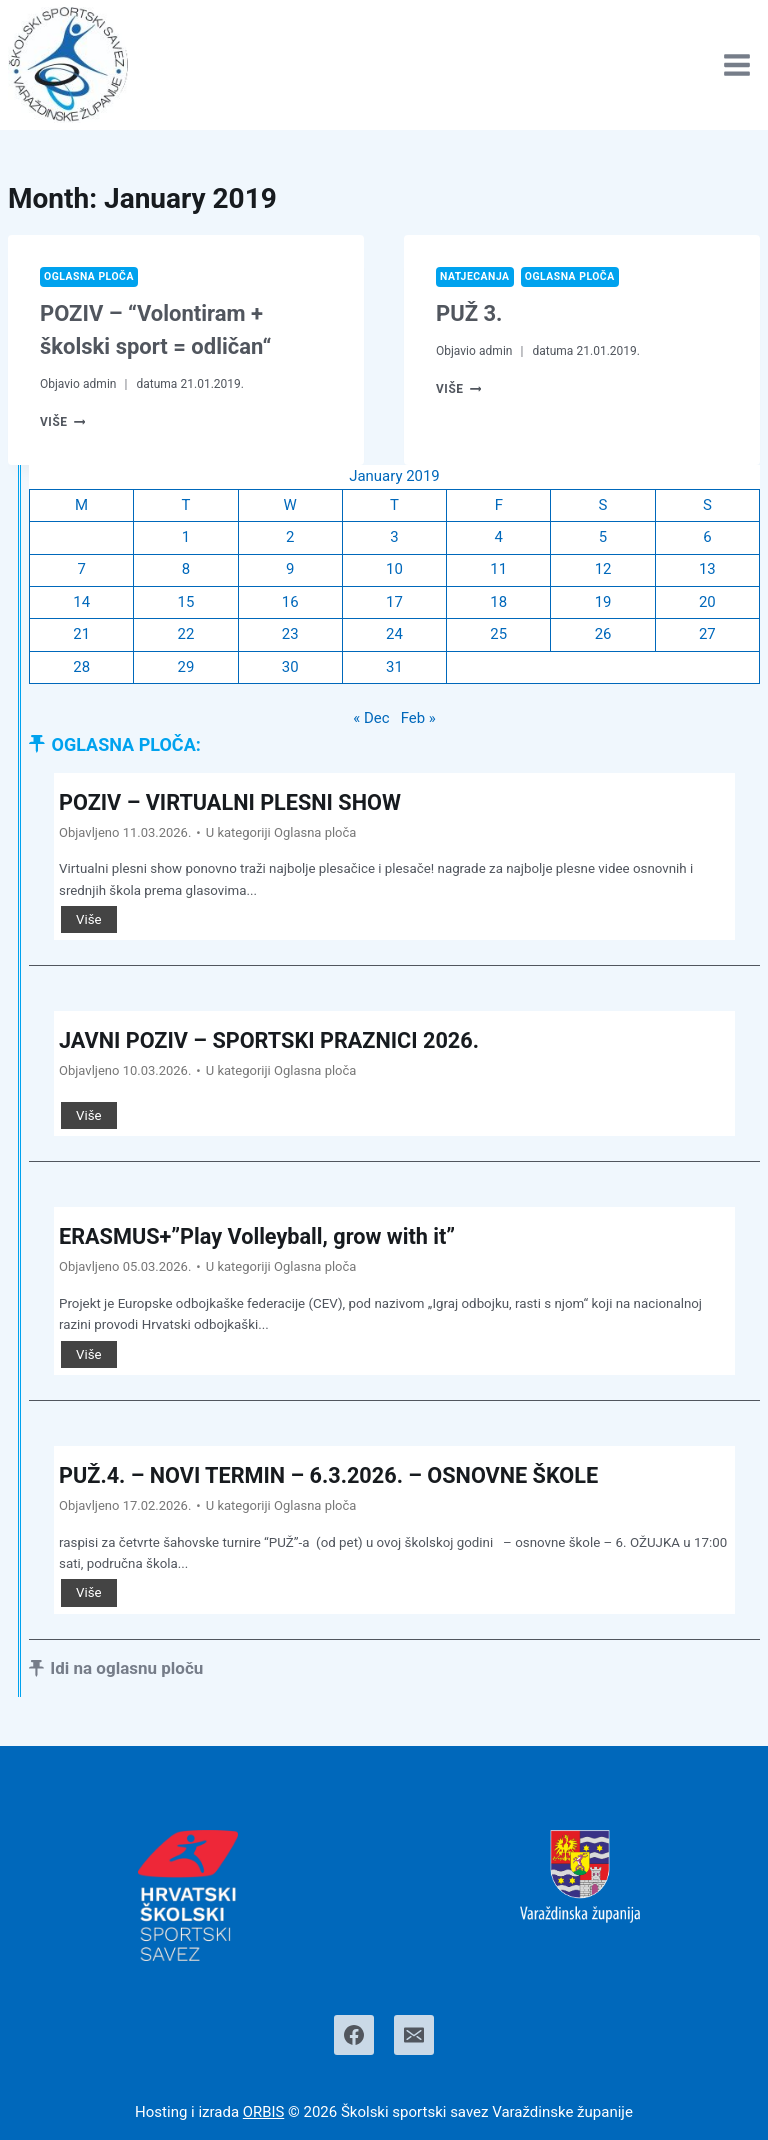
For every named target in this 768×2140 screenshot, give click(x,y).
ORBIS (264, 2113)
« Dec (371, 720)
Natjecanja (475, 276)
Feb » (418, 720)
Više (63, 422)
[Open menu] (736, 64)
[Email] (414, 2036)
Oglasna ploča (89, 276)
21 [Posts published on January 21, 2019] (81, 636)
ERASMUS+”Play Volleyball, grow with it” (260, 1238)
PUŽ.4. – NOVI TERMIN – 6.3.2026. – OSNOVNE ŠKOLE (333, 1476)
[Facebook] (354, 2036)
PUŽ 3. (469, 313)
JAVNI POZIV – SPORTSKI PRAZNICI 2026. (272, 1041)
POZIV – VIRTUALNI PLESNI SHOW (232, 803)
